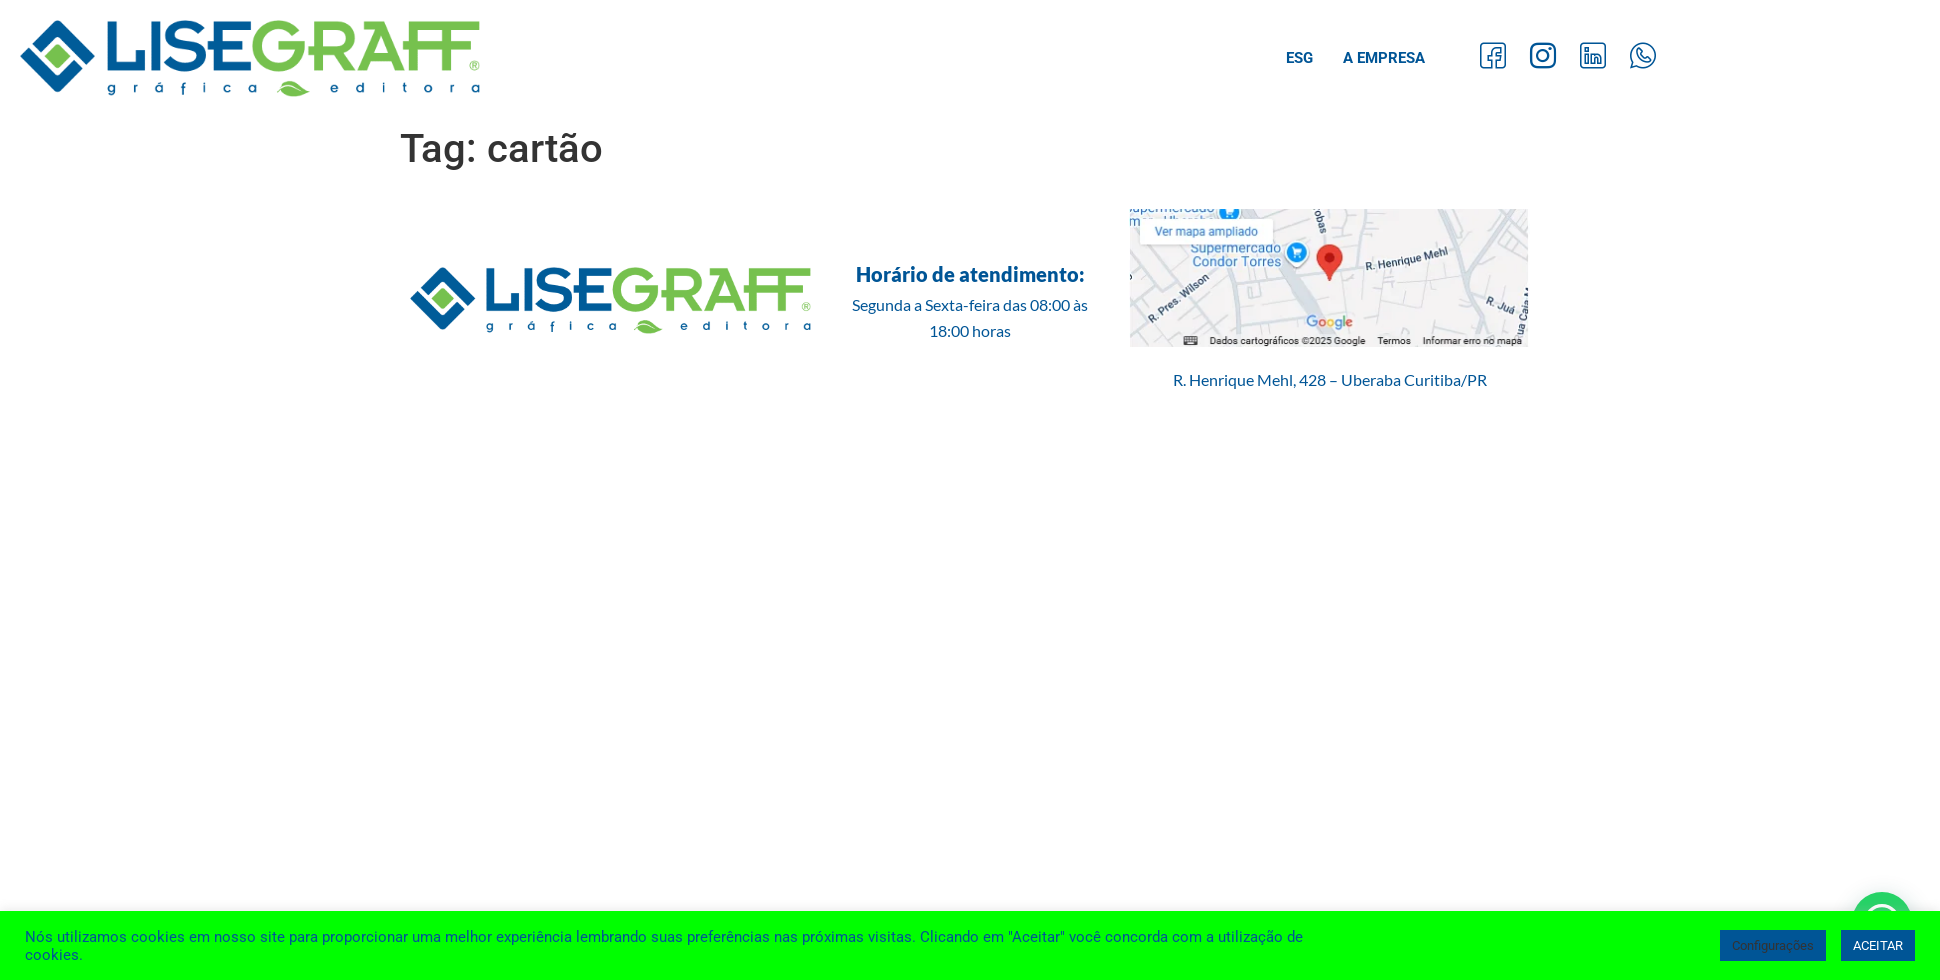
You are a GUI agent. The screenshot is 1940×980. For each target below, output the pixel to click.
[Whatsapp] (1643, 58)
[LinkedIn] (1593, 58)
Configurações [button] (1773, 945)
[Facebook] (1493, 58)
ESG (1299, 58)
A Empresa (1384, 58)
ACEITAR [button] (1878, 945)
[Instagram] (1543, 58)
